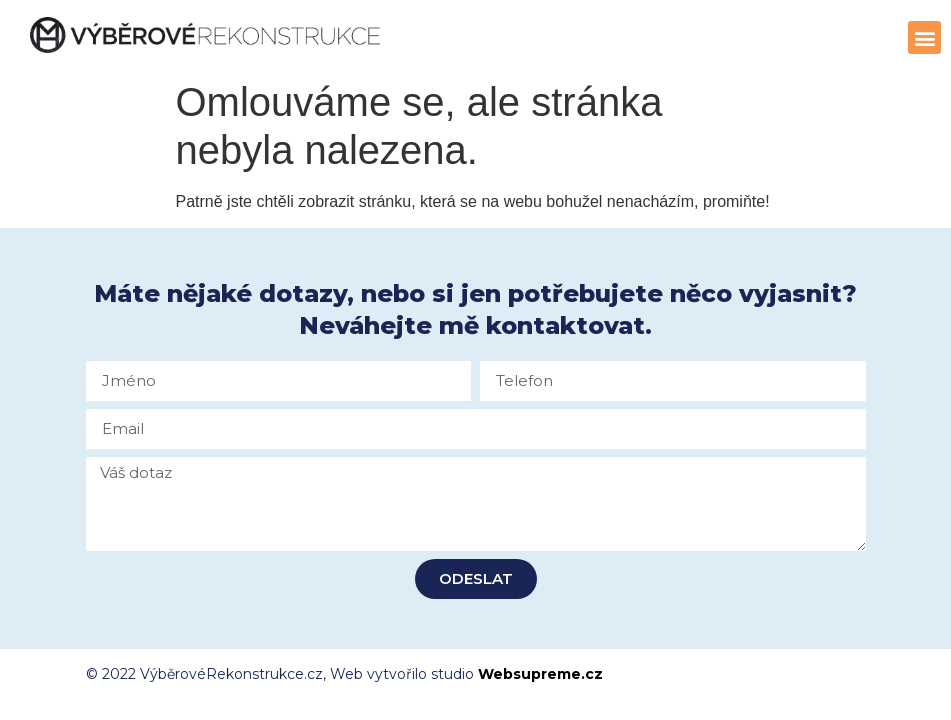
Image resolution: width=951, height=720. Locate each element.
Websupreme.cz (540, 674)
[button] (924, 37)
